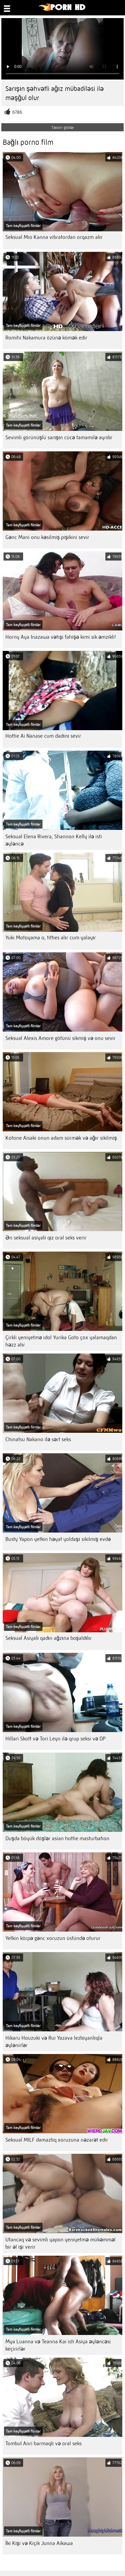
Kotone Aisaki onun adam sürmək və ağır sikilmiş (61, 1138)
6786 (17, 112)
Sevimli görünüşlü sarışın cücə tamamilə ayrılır (58, 437)
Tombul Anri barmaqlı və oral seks (43, 2443)
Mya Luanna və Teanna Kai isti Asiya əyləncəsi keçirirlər (58, 2345)
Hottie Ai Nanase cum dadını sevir (43, 736)
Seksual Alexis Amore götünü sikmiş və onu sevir (60, 1038)
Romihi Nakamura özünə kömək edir (46, 338)
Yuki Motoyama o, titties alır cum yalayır (50, 938)
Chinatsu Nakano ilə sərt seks (38, 1439)
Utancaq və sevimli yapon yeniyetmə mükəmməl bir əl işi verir (60, 2243)
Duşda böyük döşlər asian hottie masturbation (57, 1838)
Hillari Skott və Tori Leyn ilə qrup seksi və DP (55, 1739)
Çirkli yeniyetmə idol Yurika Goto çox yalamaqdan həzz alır (61, 1341)
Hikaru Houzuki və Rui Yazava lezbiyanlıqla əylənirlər (53, 2041)
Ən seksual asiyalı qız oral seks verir (46, 1238)
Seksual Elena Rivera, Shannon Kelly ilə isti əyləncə (53, 840)
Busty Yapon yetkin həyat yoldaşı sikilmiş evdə (58, 1539)
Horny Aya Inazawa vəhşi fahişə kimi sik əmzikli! (60, 637)
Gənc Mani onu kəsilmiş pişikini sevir (47, 537)
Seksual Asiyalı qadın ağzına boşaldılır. (49, 1638)
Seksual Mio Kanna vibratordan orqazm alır (54, 237)
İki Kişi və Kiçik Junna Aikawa (39, 2543)
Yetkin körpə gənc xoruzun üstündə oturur (53, 1938)
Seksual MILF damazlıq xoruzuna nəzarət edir (56, 2140)
